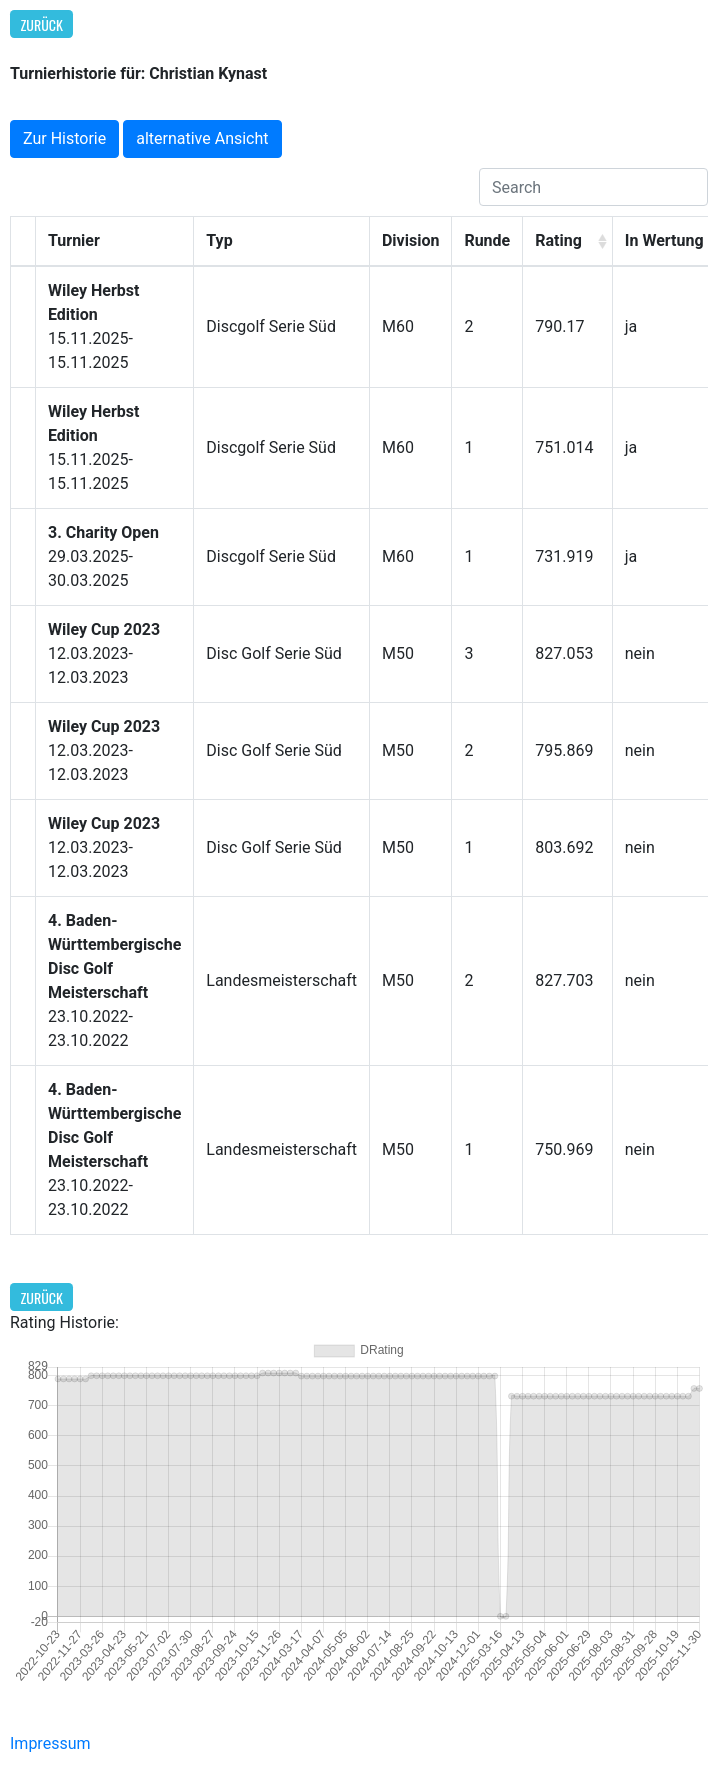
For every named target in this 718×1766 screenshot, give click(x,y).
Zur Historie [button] (64, 138)
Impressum (50, 1743)
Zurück (42, 24)
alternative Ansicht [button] (202, 138)
